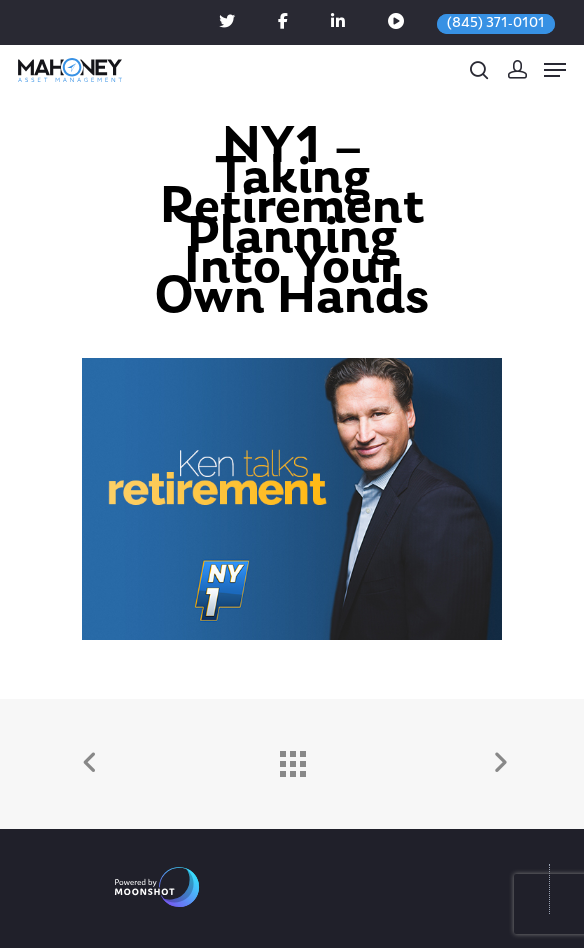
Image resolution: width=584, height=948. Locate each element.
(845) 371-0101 (496, 23)
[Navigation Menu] (555, 70)
